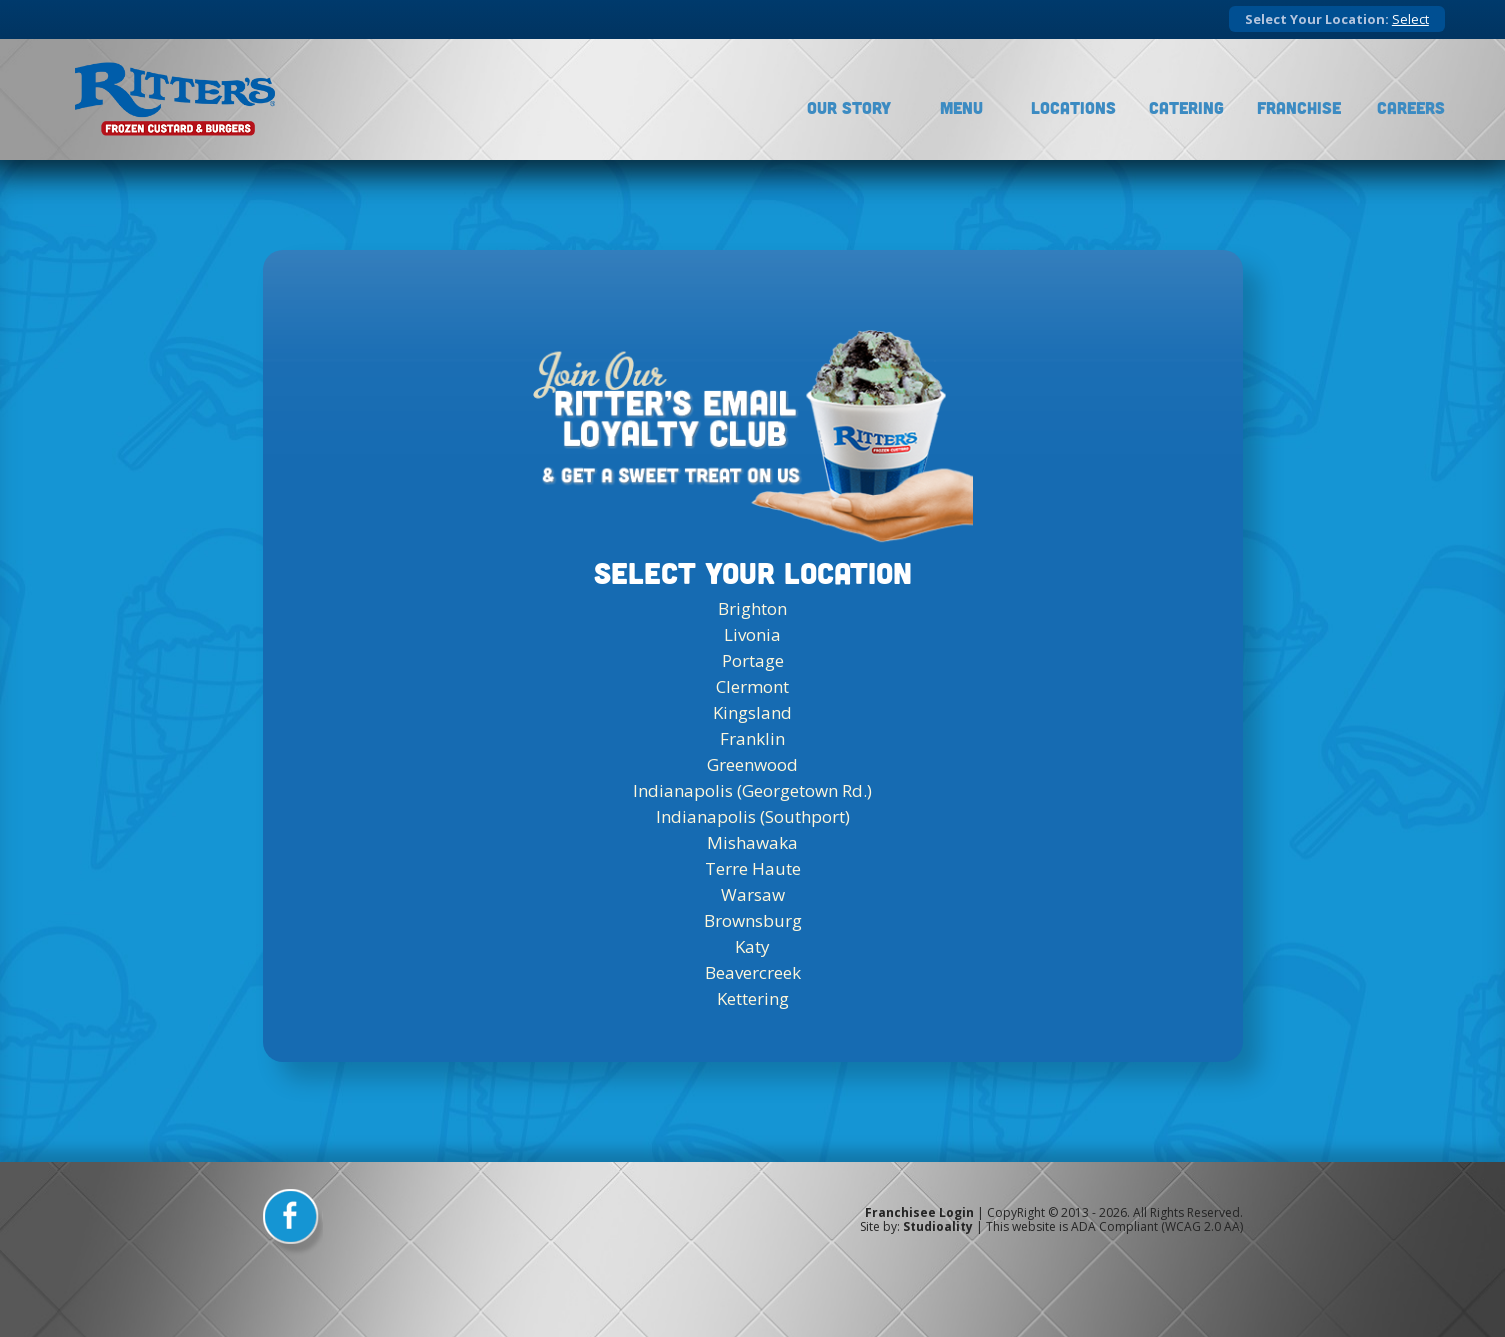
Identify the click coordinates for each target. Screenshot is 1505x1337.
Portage (753, 660)
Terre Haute (753, 868)
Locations (1073, 107)
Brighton (752, 608)
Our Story (849, 107)
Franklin (752, 738)
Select (1410, 19)
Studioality (938, 1226)
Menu (961, 107)
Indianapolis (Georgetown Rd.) (752, 790)
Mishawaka (752, 842)
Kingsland (752, 712)
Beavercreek (753, 972)
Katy (752, 946)
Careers (1411, 107)
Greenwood (752, 764)
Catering (1186, 107)
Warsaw (753, 894)
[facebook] (293, 1223)
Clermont (752, 686)
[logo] (175, 99)
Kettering (753, 998)
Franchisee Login (919, 1212)
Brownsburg (753, 920)
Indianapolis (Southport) (753, 816)
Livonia (752, 634)
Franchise (1299, 107)
